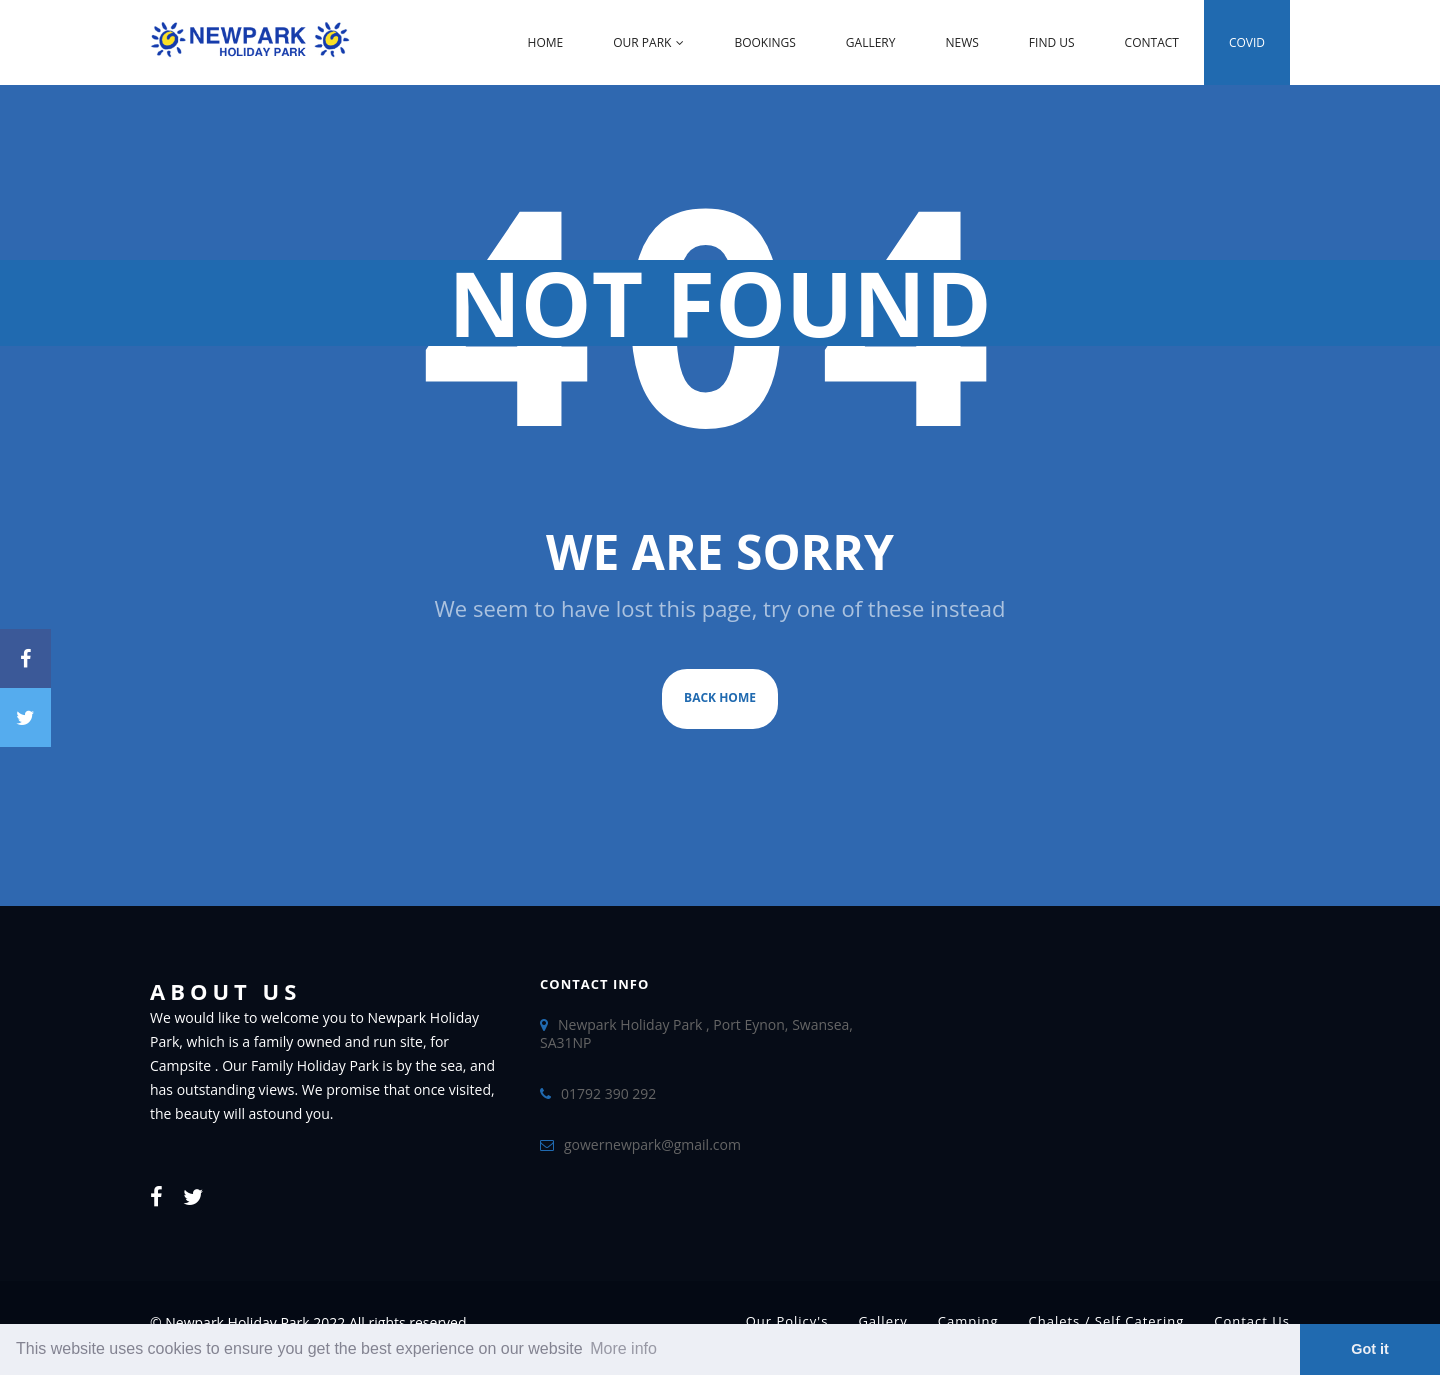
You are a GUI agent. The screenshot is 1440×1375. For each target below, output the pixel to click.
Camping (968, 1321)
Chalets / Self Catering (1107, 1321)
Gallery (871, 42)
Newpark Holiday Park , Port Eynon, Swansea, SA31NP (696, 1033)
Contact (1152, 42)
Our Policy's (787, 1321)
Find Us (1052, 42)
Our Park (648, 42)
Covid (1247, 42)
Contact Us (1252, 1321)
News (961, 42)
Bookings (764, 42)
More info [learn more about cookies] (623, 1348)
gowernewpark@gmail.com (652, 1144)
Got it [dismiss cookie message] (1370, 1349)
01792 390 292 (608, 1093)
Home (546, 42)
